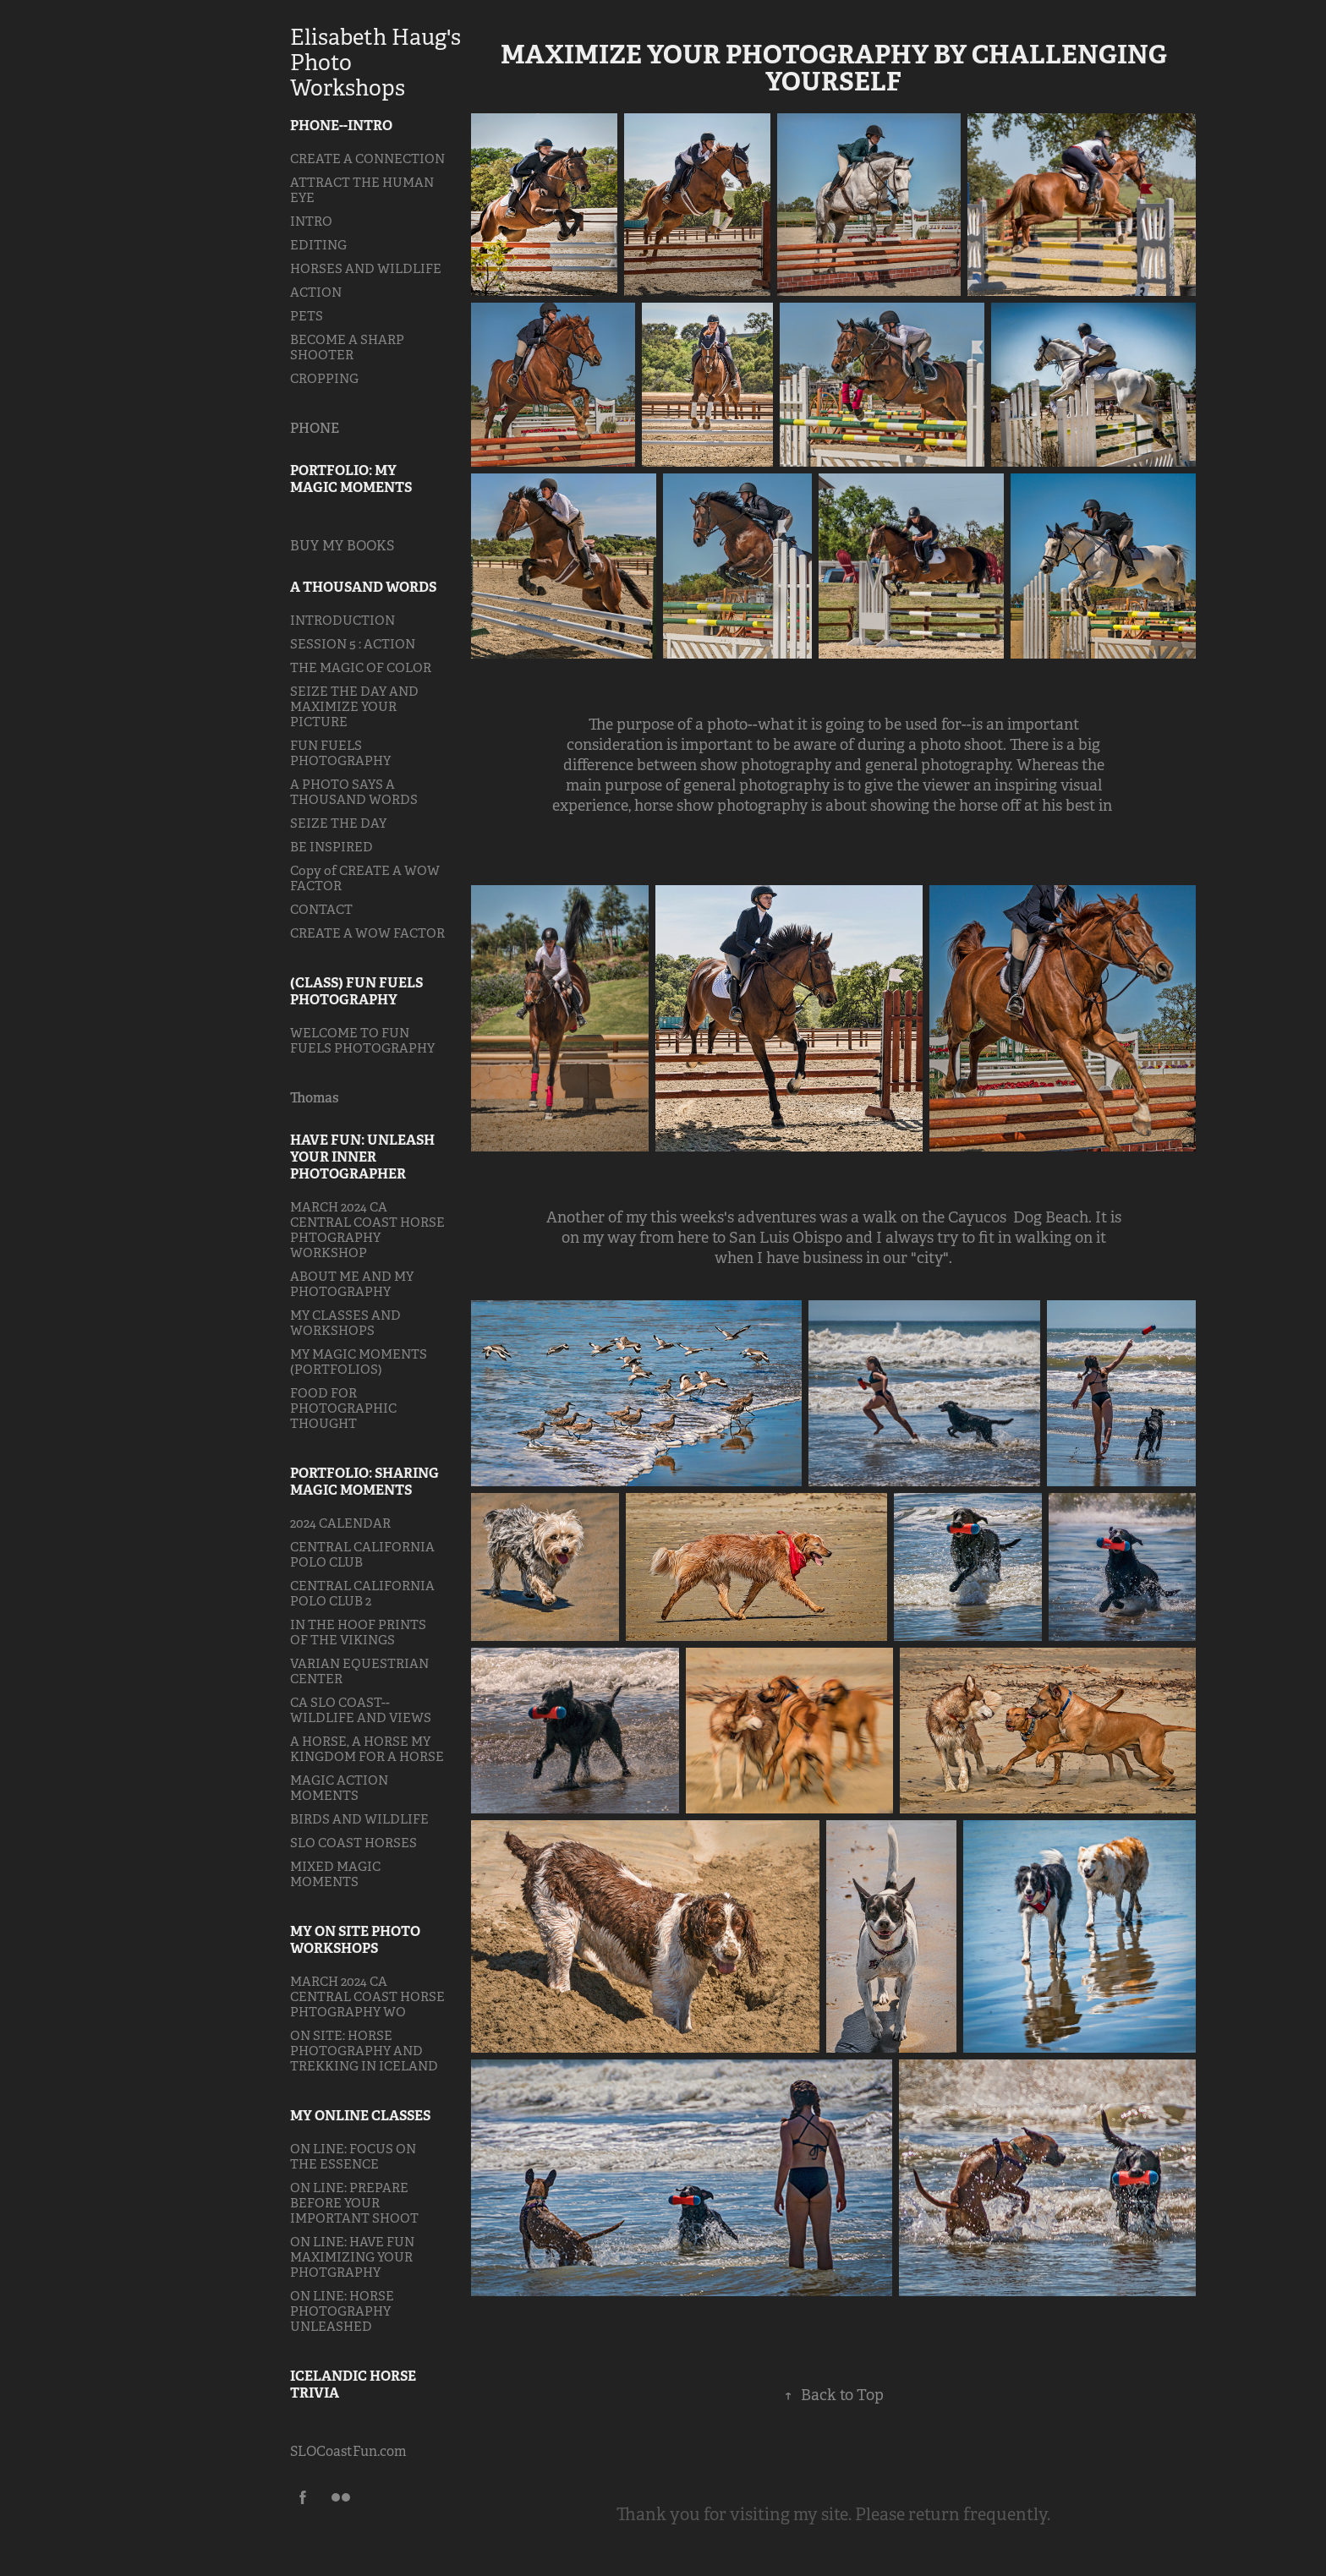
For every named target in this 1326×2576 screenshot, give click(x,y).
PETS (306, 316)
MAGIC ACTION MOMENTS (339, 1787)
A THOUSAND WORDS (363, 587)
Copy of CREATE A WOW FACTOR (365, 878)
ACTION (316, 292)
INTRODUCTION (342, 620)
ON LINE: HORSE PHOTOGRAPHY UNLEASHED (342, 2311)
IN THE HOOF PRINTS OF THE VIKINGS (358, 1632)
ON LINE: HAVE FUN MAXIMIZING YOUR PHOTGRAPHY (352, 2257)
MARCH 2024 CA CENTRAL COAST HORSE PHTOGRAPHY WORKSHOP (367, 1230)
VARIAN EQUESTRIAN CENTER (359, 1671)
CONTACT (321, 909)
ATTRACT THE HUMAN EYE (362, 189)
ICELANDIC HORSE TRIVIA (353, 2384)
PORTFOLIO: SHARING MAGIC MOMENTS (364, 1481)
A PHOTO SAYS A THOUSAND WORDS (354, 791)
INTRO (311, 221)
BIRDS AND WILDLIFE (359, 1819)
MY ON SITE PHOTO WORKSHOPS (355, 1939)
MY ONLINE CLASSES (360, 2116)
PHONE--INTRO (341, 125)
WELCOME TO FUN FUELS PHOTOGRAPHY (362, 1040)
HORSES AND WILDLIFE (365, 268)
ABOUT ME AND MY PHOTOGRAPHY (352, 1283)
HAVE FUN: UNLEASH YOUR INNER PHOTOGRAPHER (362, 1157)
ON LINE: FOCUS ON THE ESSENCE (353, 2156)
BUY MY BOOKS (342, 546)
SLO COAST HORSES (353, 1843)
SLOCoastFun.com (348, 2451)
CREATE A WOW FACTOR (367, 933)
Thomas (314, 1098)
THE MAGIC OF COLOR (360, 667)
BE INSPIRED (331, 847)
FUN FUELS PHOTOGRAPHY (340, 752)
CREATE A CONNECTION (367, 158)
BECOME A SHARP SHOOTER (347, 347)
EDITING (318, 245)
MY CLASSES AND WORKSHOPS (345, 1322)
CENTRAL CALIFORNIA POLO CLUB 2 (362, 1593)
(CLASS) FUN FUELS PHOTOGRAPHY (356, 991)
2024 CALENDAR (340, 1523)
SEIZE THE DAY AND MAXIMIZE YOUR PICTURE (354, 706)
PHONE (314, 428)
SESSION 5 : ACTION (352, 644)
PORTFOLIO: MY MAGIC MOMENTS (351, 479)
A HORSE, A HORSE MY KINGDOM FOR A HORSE (367, 1748)
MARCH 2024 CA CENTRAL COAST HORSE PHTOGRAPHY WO (367, 1996)
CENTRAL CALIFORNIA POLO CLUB (362, 1554)
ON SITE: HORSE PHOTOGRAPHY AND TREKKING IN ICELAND (364, 2050)
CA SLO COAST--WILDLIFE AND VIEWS (360, 1710)
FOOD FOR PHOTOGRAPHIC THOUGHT (343, 1408)
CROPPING (324, 378)
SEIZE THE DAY (338, 823)
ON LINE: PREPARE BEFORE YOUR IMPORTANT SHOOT (354, 2202)
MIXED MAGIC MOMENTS (335, 1874)
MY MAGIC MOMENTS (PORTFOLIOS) (358, 1361)
